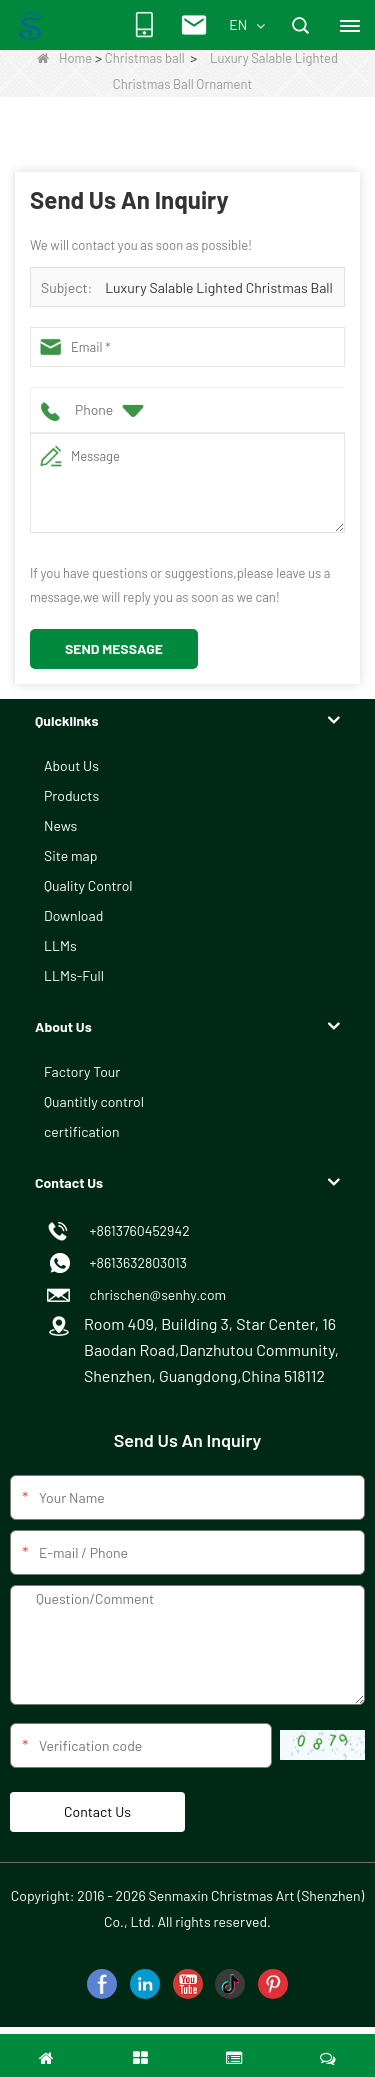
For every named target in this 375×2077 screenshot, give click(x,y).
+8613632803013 (135, 1262)
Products (71, 795)
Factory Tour (82, 1071)
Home (64, 58)
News (60, 825)
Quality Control (88, 885)
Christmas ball (145, 58)
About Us (71, 765)
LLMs (60, 945)
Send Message (114, 648)
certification (81, 1131)
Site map (70, 855)
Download (73, 915)
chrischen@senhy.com (155, 1294)
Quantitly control (94, 1101)
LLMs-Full (74, 975)
